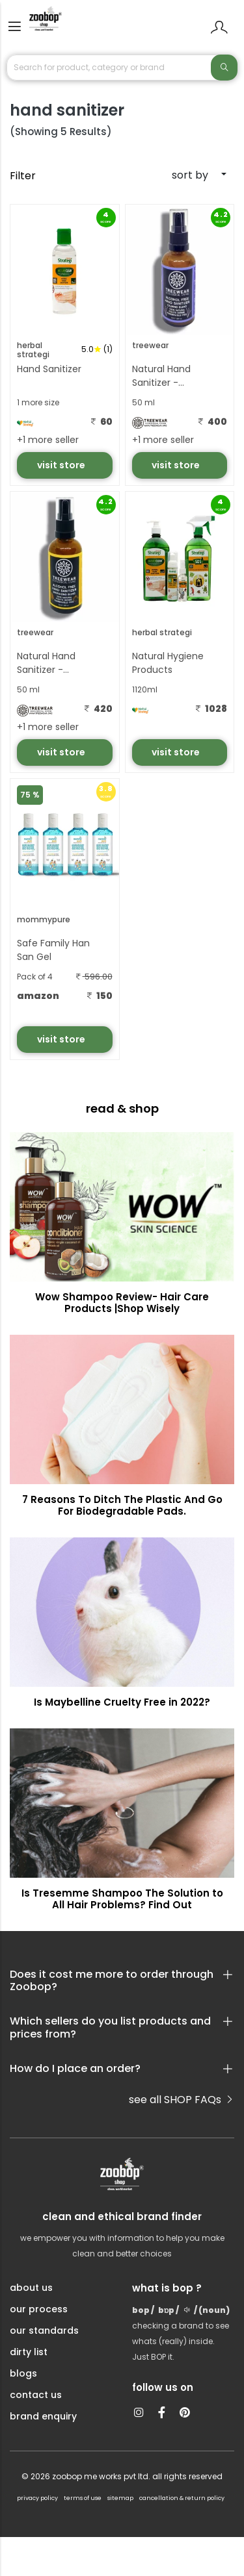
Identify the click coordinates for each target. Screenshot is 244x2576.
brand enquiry (43, 2416)
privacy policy (37, 2498)
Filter (23, 175)
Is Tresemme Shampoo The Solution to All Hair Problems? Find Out (122, 1899)
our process (39, 2309)
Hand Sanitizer (49, 368)
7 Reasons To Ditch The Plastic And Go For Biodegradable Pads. (122, 1505)
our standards (44, 2330)
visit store (62, 465)
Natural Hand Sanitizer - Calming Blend (165, 376)
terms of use (83, 2498)
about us (31, 2287)
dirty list (28, 2351)
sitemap (120, 2498)
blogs (23, 2373)
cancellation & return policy (181, 2498)
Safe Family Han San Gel (53, 950)
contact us (36, 2394)
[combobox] (180, 175)
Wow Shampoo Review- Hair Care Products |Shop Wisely (122, 1302)
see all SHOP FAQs (181, 2099)
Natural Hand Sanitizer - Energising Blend (53, 664)
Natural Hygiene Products (168, 663)
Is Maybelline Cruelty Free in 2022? (122, 1702)
